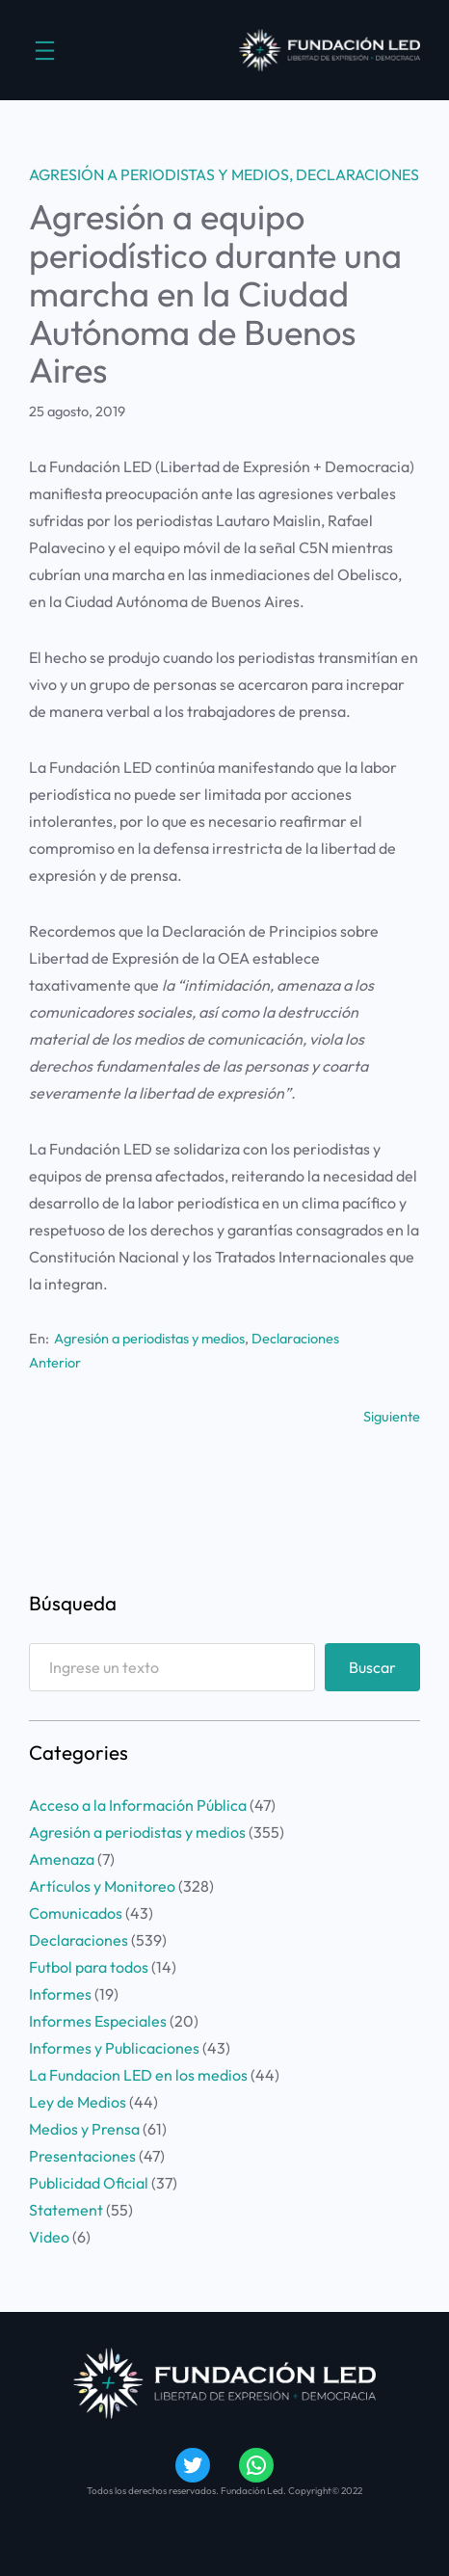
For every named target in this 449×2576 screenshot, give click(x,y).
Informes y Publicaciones (114, 2048)
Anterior (55, 1362)
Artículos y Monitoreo (102, 1886)
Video (49, 2236)
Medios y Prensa (84, 2128)
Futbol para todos (88, 1967)
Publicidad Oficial (88, 2182)
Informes (60, 1994)
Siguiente (391, 1416)
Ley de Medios (77, 2101)
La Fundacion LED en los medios (138, 2075)
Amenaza (61, 1859)
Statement (66, 2209)
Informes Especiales (98, 2021)
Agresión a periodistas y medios (159, 174)
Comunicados (75, 1913)
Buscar (372, 1667)
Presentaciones (82, 2155)
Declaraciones (357, 174)
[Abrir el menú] (45, 50)
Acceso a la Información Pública (138, 1805)
